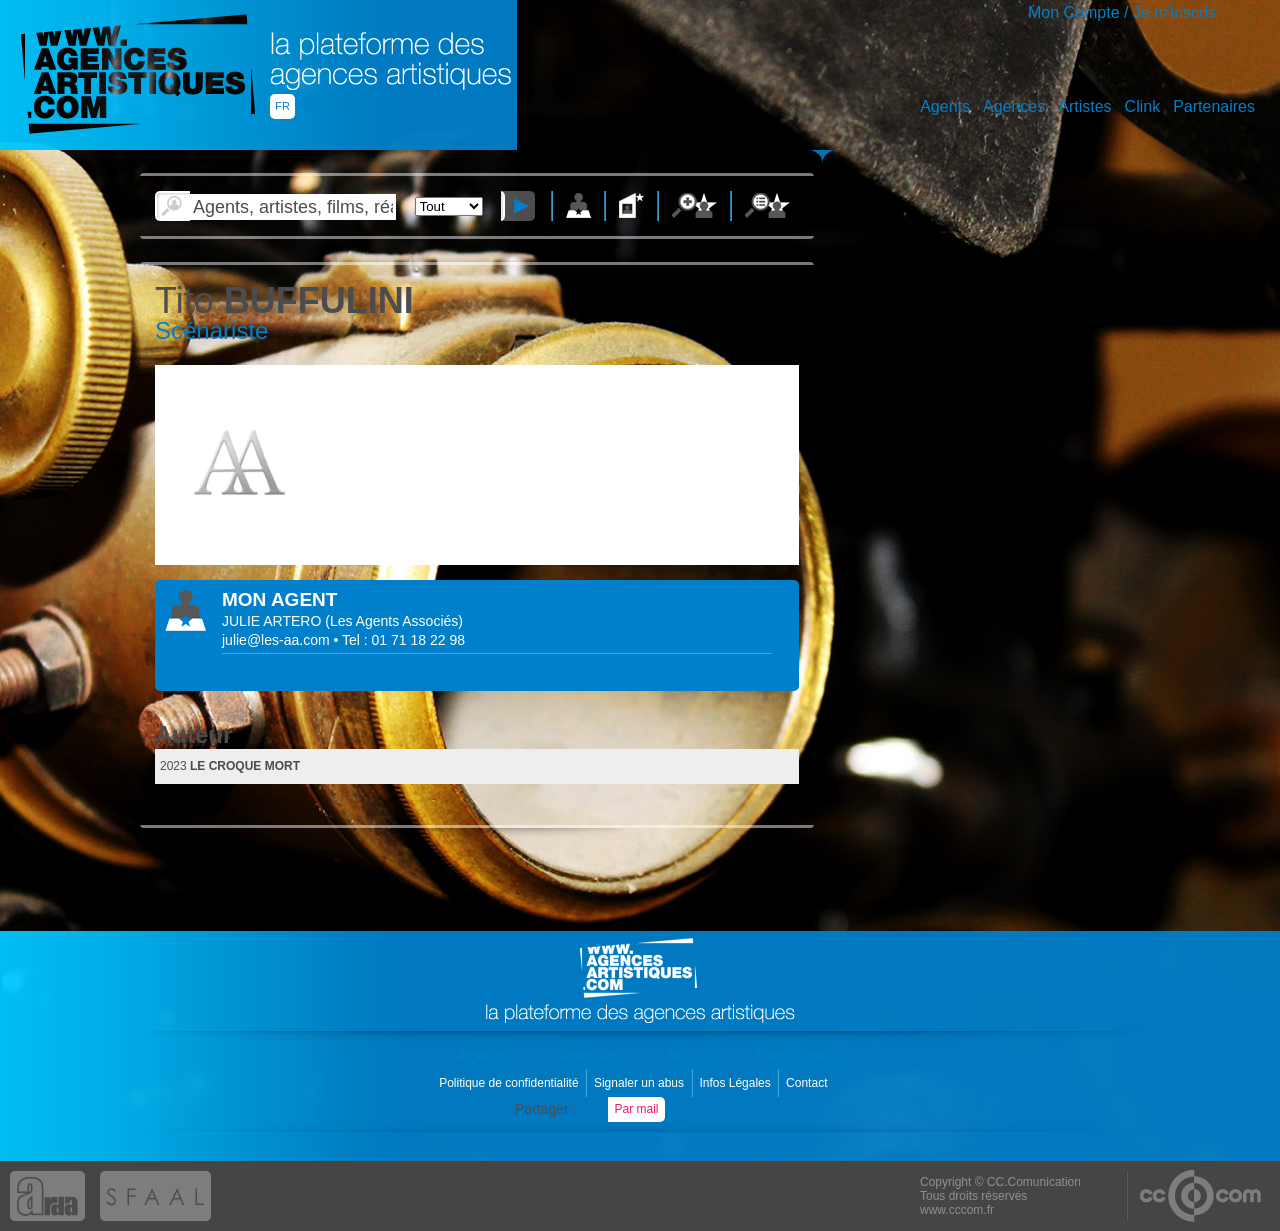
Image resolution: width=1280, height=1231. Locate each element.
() (394, 621)
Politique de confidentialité (510, 1083)
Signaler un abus (640, 1083)
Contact (808, 1083)
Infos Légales (736, 1083)
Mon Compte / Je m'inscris (1122, 12)
